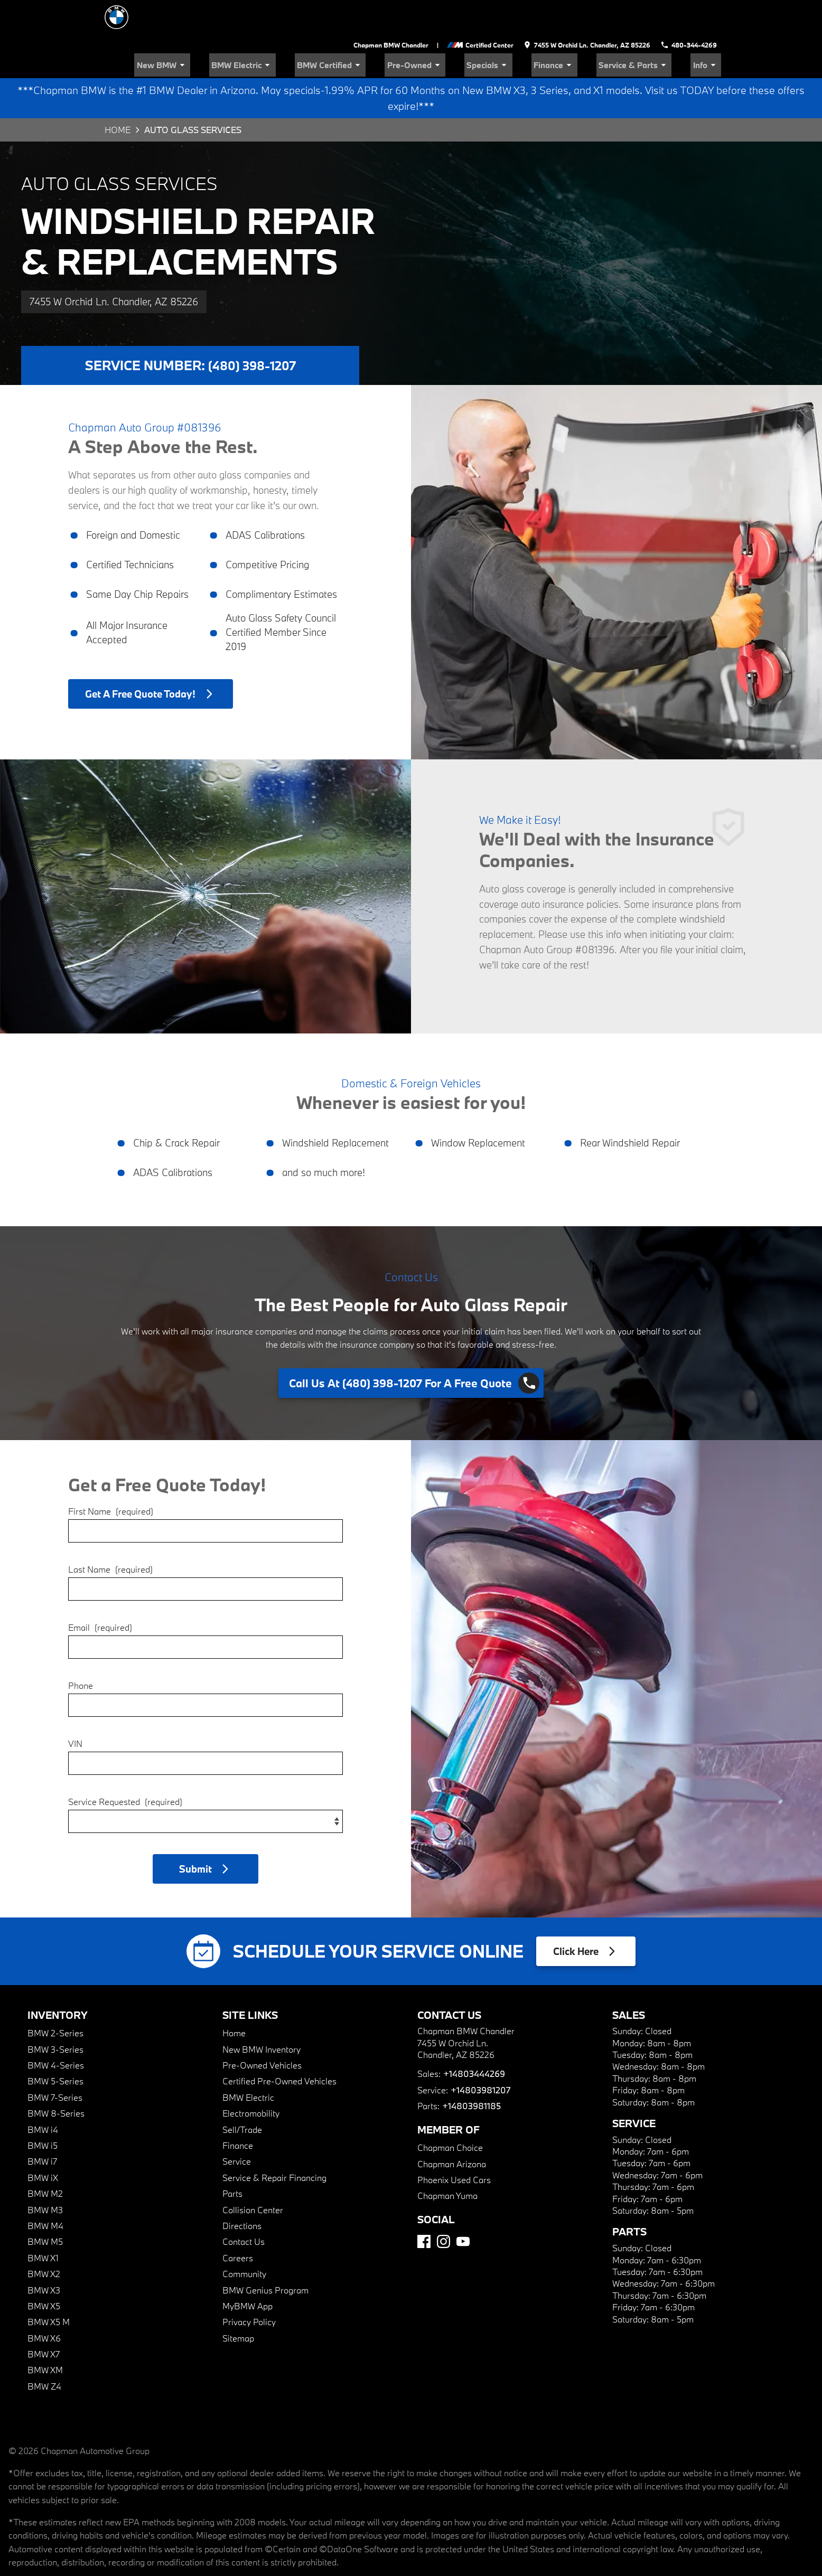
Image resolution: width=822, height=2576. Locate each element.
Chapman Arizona (451, 2128)
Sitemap (238, 2302)
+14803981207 (480, 2054)
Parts (232, 2158)
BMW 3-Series (55, 2013)
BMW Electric (309, 29)
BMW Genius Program (265, 2254)
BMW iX (42, 2142)
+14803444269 (474, 2038)
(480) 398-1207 (252, 330)
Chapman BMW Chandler (395, 10)
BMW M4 (45, 2190)
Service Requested (125, 1765)
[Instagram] (443, 2206)
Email (100, 1591)
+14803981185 (471, 2070)
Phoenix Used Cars (454, 2144)
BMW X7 (43, 2318)
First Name (110, 1475)
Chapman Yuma (447, 2160)
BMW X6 (44, 2302)
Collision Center (252, 2173)
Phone (80, 1649)
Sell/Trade (242, 2094)
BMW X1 (43, 2222)
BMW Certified (385, 29)
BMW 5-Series (55, 2045)
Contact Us (243, 2206)
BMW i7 (42, 2125)
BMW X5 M (48, 2286)
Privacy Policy (249, 2286)
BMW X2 (43, 2238)
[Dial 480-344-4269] (690, 10)
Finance (579, 29)
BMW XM (45, 2334)
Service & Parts (648, 29)
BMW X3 (43, 2254)
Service (236, 2125)
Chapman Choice (450, 2112)
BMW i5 (42, 2110)
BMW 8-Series (56, 2077)
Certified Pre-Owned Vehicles (279, 2045)
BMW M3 (45, 2173)
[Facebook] (424, 2206)
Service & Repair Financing (274, 2142)
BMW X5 (43, 2270)
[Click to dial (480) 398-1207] (411, 1347)
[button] (205, 1833)
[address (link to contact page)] (590, 10)
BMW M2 (45, 2158)
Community (244, 2238)
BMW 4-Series (55, 2029)
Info (710, 29)
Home (117, 94)
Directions (241, 2190)
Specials (523, 29)
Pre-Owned (459, 29)
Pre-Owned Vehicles (262, 2029)
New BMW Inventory (261, 2013)
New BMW (240, 29)
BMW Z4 (44, 2350)
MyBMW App (247, 2270)
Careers (237, 2222)
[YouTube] (463, 2206)
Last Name (110, 1533)
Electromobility (250, 2077)
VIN (75, 1707)
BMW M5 (45, 2206)
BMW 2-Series (55, 1997)
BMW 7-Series (54, 2061)
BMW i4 (42, 2094)
